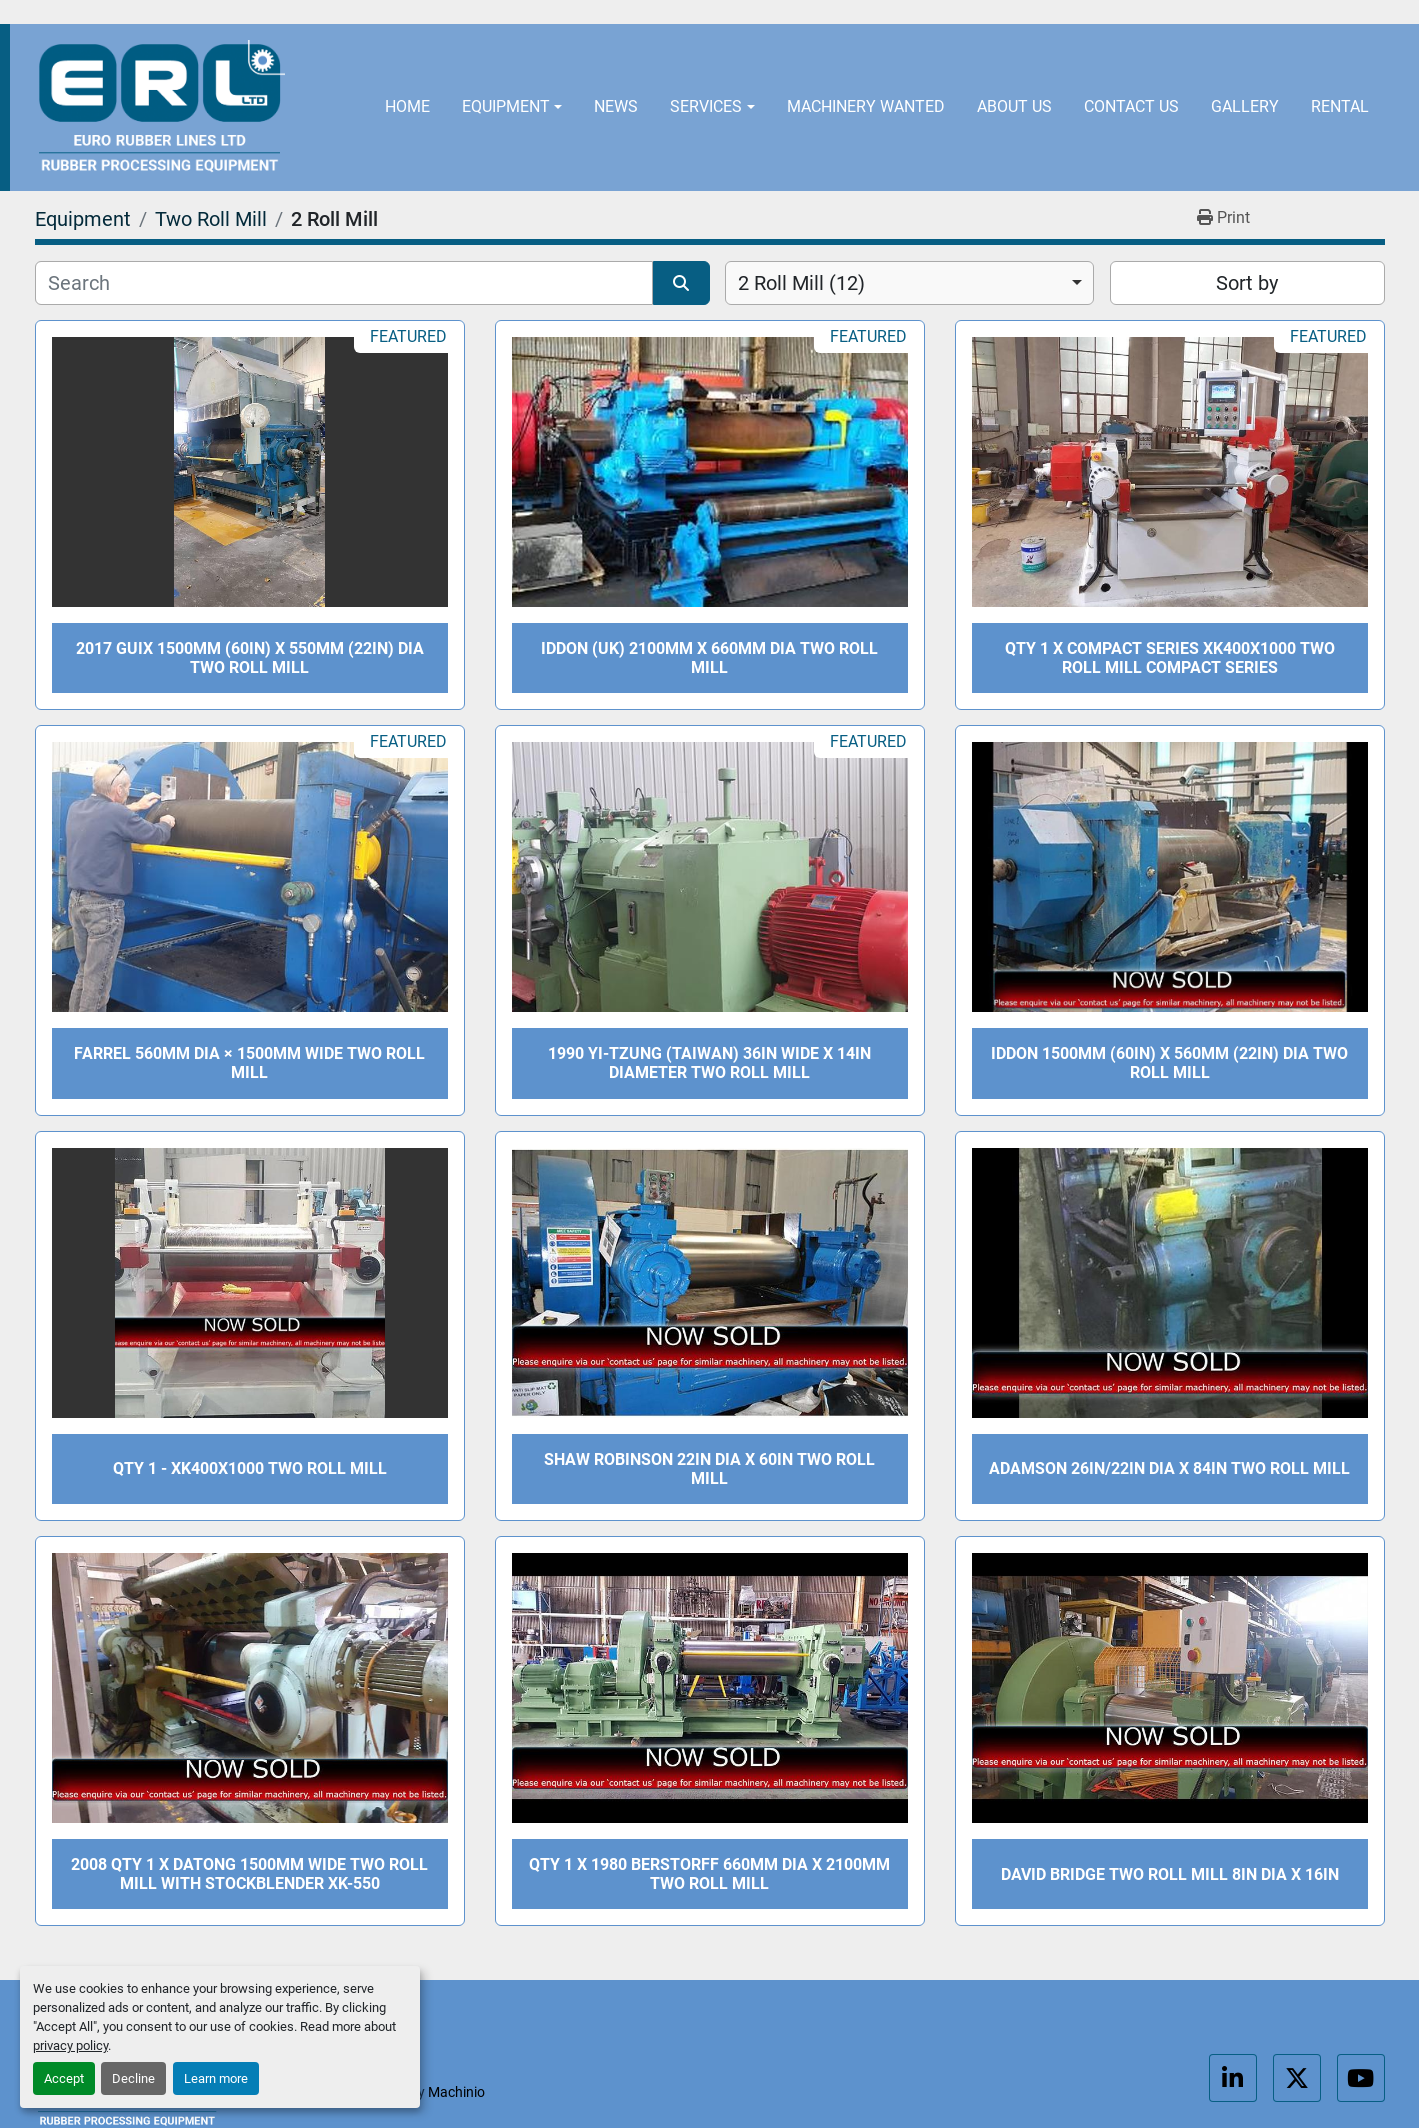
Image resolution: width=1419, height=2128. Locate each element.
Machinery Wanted (866, 106)
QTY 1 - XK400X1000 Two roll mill (250, 1468)
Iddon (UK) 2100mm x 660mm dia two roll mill (709, 658)
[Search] (344, 283)
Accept (64, 2078)
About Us (1014, 106)
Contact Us (1131, 106)
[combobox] (909, 283)
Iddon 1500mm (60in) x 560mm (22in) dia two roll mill (1169, 1063)
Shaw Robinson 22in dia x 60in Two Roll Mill (709, 1469)
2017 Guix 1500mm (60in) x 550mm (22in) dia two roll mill (250, 658)
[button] (512, 107)
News (616, 106)
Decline (133, 2078)
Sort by (1247, 283)
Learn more (216, 2078)
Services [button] (706, 106)
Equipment (506, 106)
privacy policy (70, 2045)
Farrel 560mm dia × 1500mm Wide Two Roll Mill (249, 1063)
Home (407, 106)
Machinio (456, 2092)
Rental (1340, 106)
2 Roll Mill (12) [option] (801, 283)
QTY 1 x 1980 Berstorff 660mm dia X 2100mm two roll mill (709, 1874)
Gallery (1245, 106)
